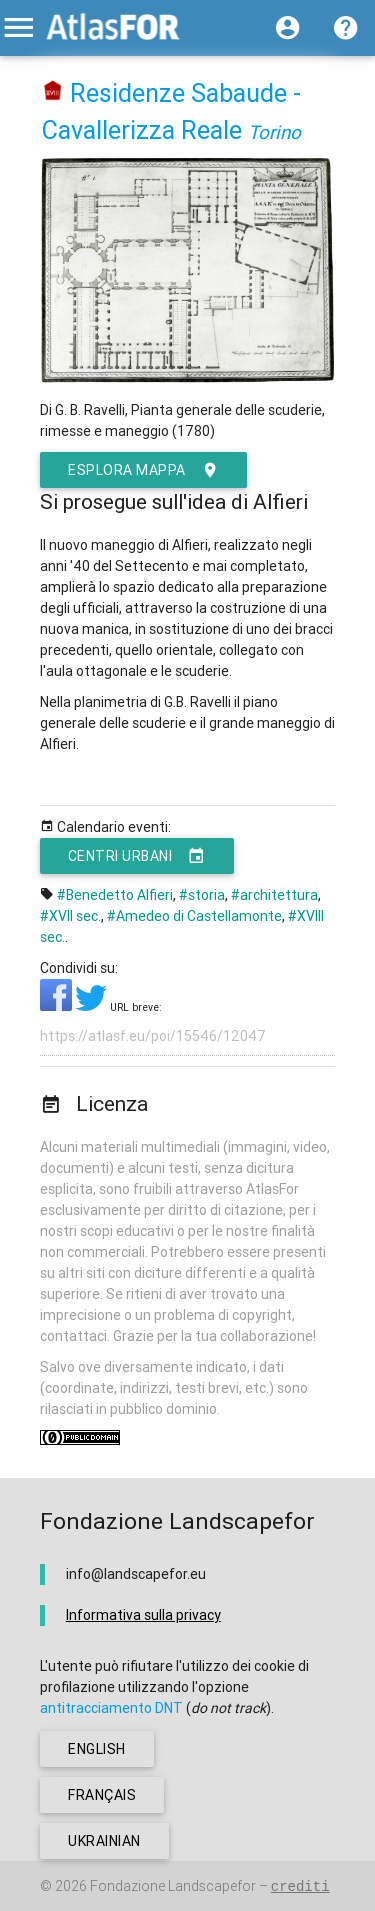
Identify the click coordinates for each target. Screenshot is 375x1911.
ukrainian (104, 1841)
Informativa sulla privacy (143, 1615)
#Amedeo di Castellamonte (194, 916)
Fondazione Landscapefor (173, 1886)
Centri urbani (137, 856)
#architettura (274, 895)
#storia (202, 895)
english (97, 1749)
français (102, 1795)
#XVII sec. (70, 916)
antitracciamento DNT (111, 1708)
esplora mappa (143, 470)
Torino (274, 132)
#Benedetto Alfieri (115, 895)
